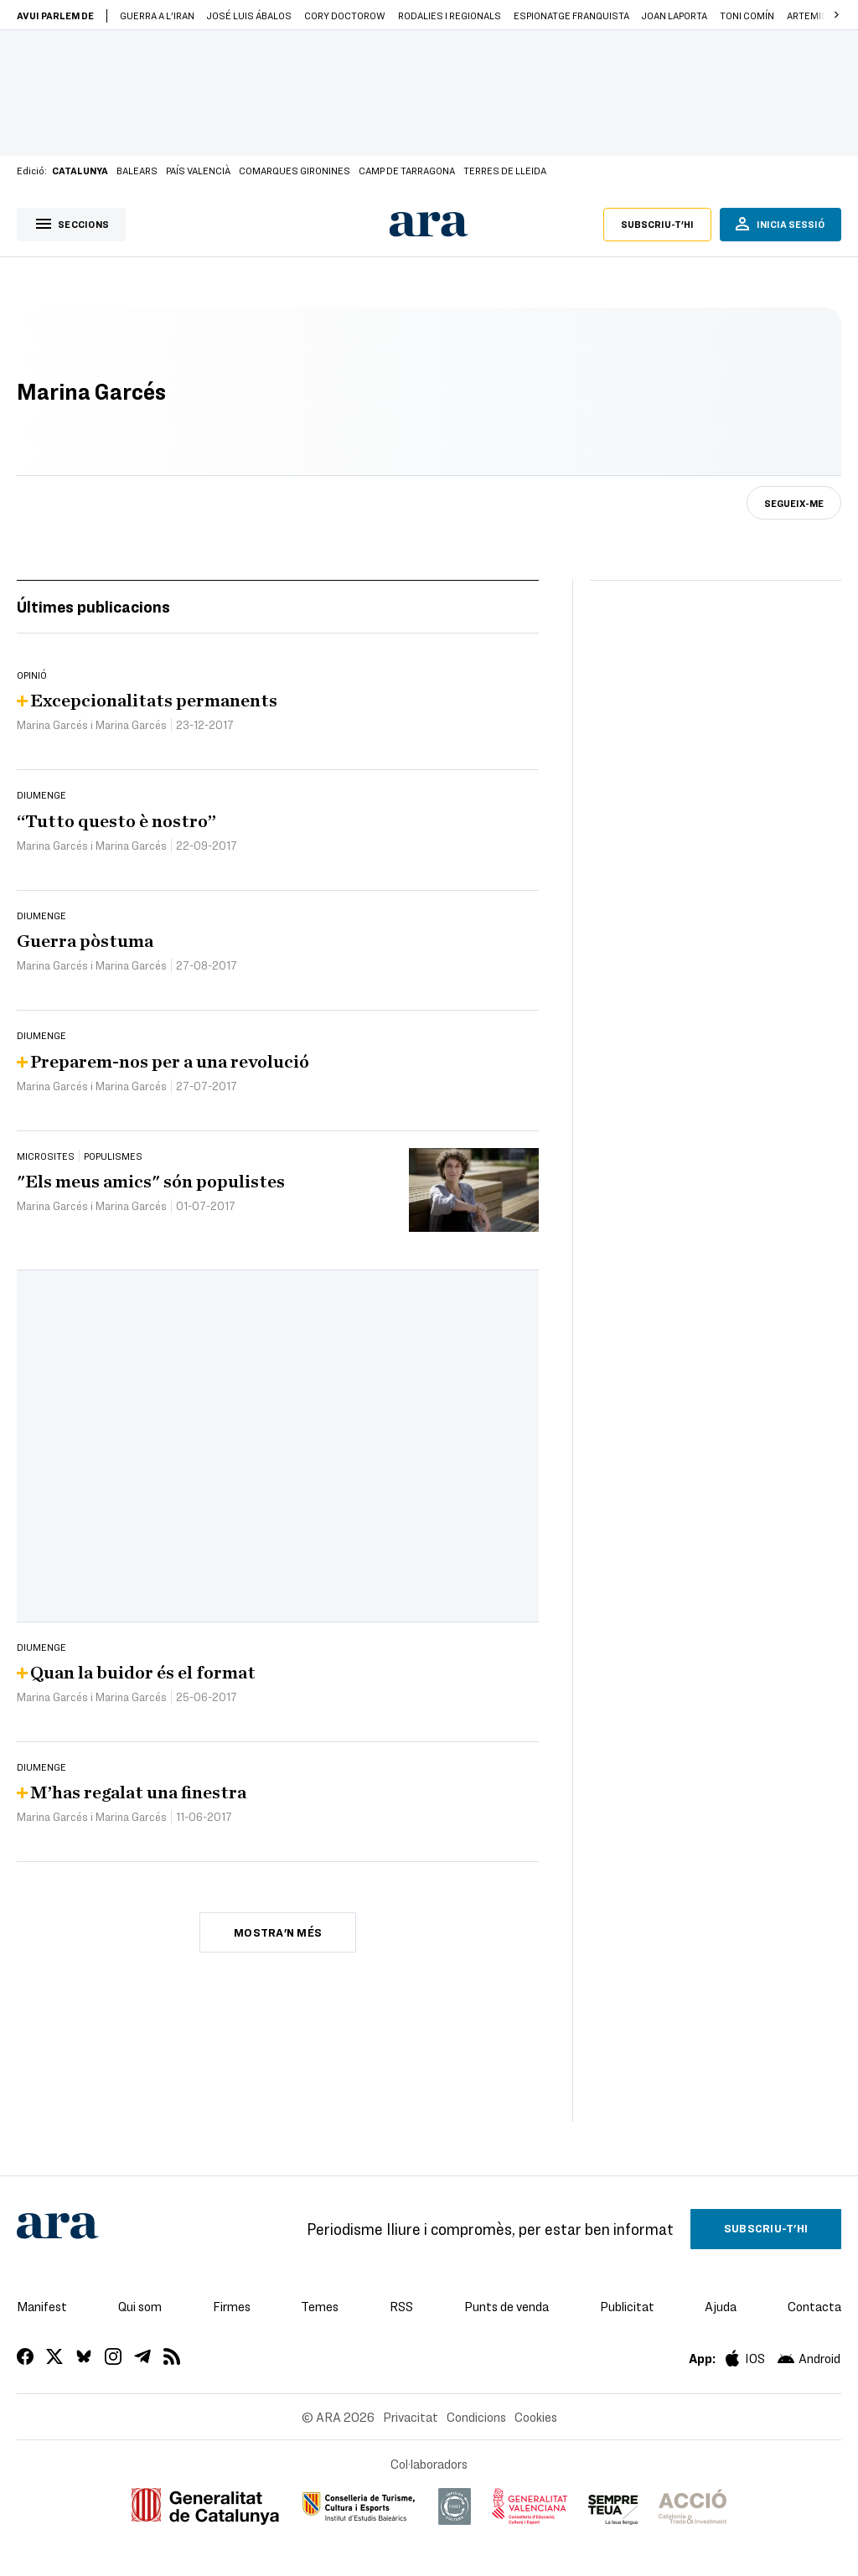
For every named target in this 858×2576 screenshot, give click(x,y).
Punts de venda (506, 2306)
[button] (836, 15)
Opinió (32, 674)
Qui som (140, 2306)
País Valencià (198, 170)
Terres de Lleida (504, 170)
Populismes (113, 1155)
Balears (137, 170)
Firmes (232, 2306)
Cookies (535, 2416)
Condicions (476, 2416)
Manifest (42, 2306)
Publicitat (627, 2306)
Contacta (814, 2306)
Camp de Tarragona (407, 170)
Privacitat (410, 2416)
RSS (401, 2306)
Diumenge (41, 794)
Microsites (46, 1155)
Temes (320, 2306)
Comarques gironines (294, 170)
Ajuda (721, 2306)
